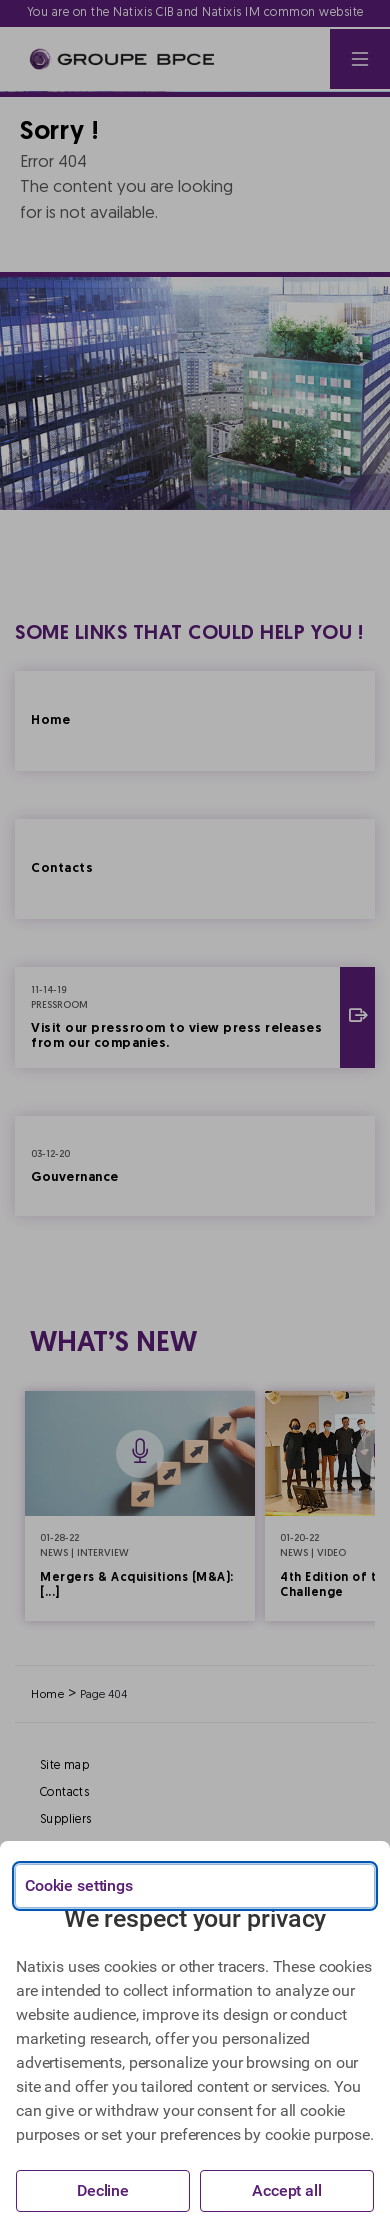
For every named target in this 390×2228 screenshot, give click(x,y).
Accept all (287, 2190)
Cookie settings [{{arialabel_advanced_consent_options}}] (79, 1885)
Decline (103, 2190)
